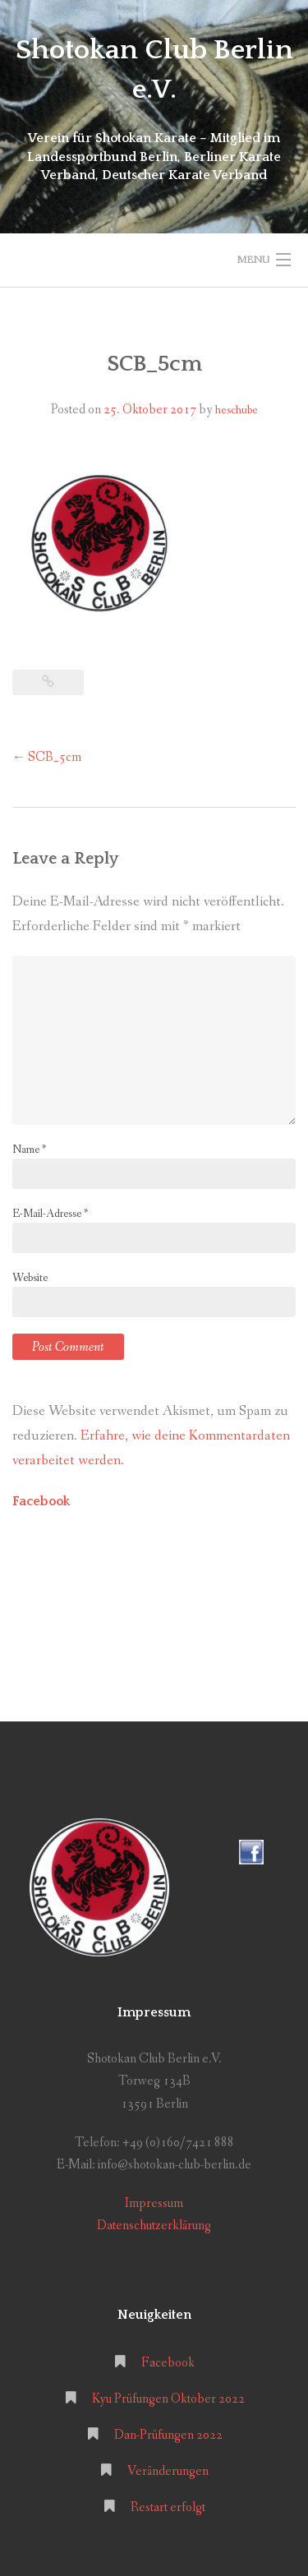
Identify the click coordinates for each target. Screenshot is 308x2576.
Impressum (154, 2203)
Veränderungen (168, 2471)
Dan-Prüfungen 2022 (168, 2435)
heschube (236, 410)
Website (30, 1277)
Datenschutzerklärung (154, 2225)
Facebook (41, 1501)
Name (29, 1149)
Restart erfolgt (168, 2507)
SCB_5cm (46, 757)
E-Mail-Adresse (50, 1213)
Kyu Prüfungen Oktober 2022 (168, 2399)
